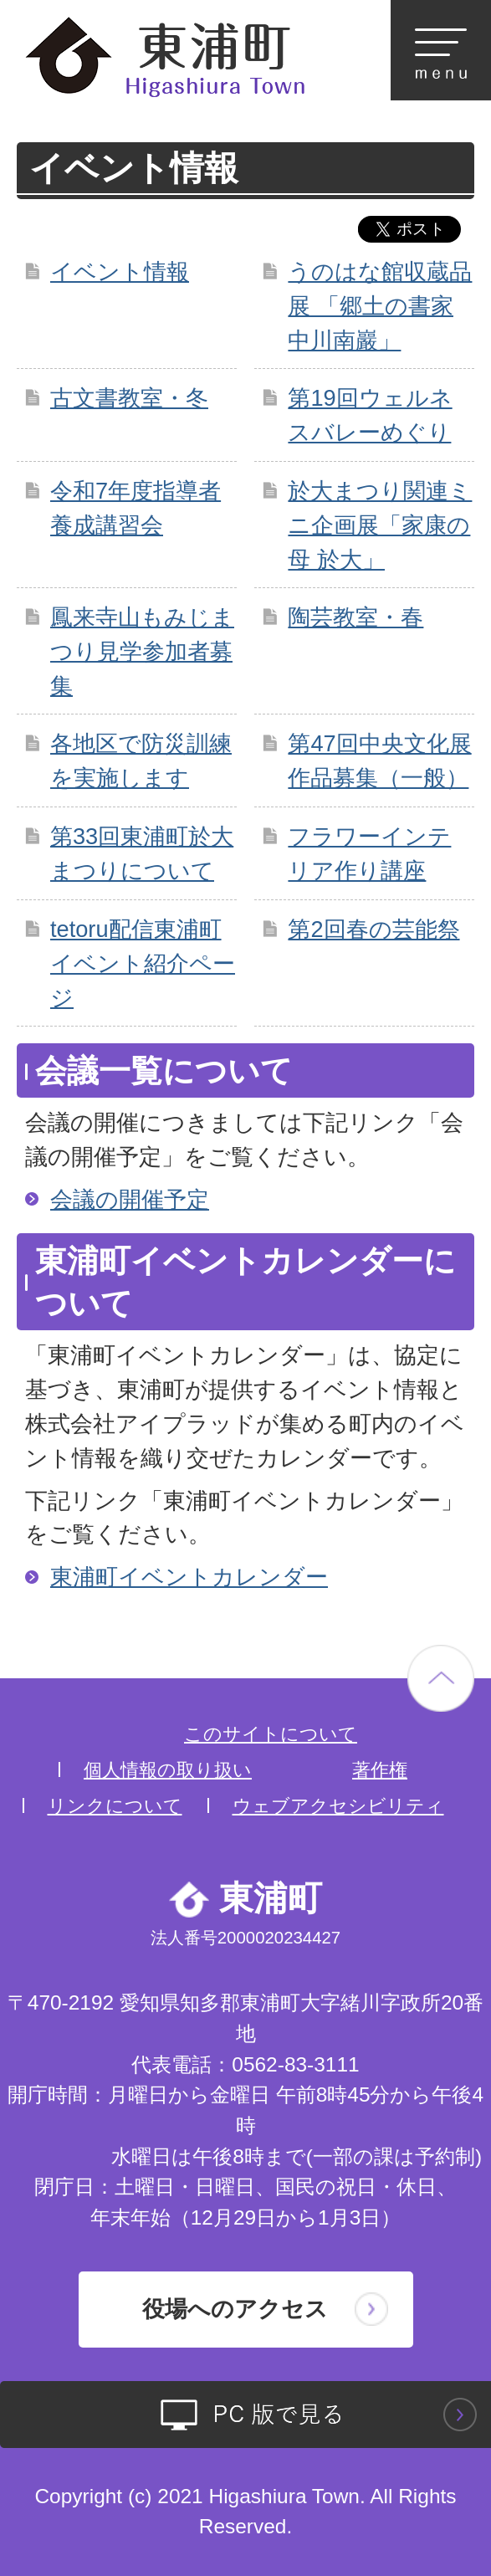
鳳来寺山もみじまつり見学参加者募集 (142, 651)
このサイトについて (270, 1733)
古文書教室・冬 (129, 398)
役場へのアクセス (235, 2309)
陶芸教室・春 (355, 617)
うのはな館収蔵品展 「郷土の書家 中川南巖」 (380, 306)
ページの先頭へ (440, 1678)
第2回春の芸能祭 (373, 929)
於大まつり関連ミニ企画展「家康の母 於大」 (380, 525)
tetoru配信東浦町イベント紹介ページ (142, 963)
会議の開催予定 (129, 1199)
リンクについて (115, 1805)
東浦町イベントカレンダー (189, 1577)
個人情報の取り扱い (168, 1769)
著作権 (379, 1769)
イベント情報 (119, 271)
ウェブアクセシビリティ (338, 1805)
